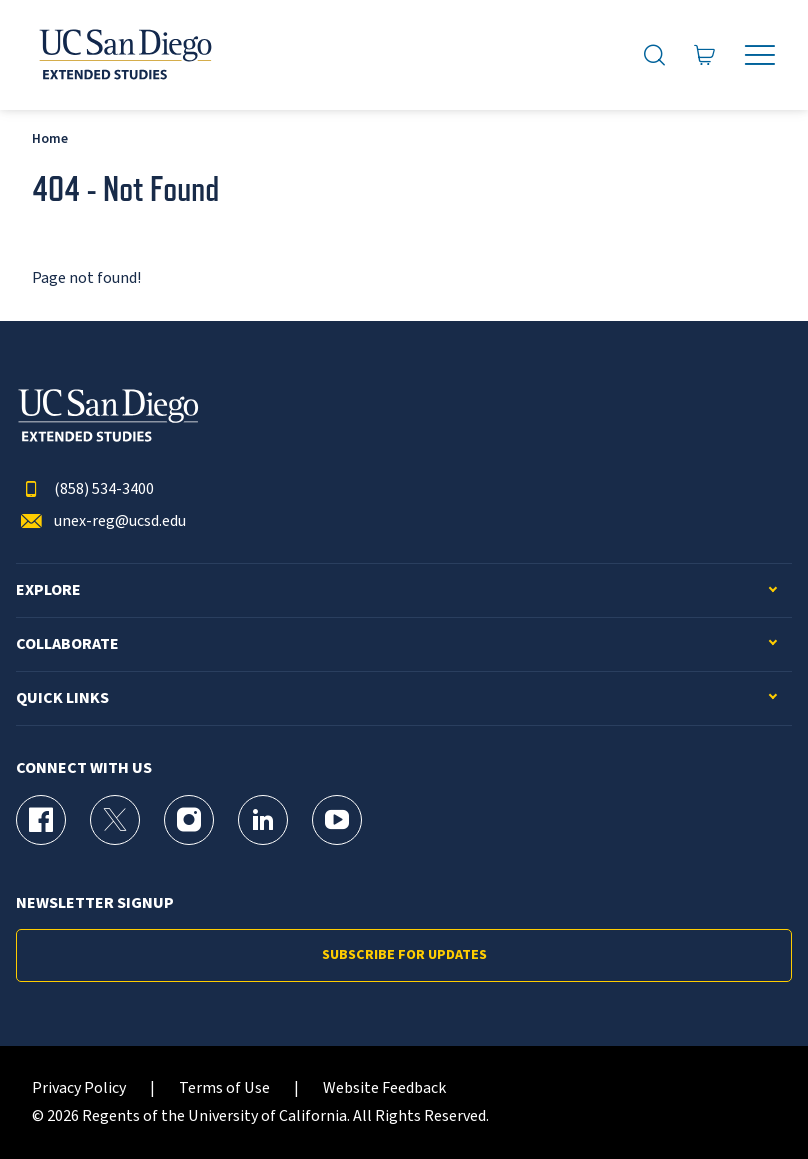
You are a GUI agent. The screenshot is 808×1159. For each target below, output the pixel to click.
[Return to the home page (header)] (124, 55)
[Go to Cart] (705, 55)
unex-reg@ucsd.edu (101, 521)
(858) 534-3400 (85, 489)
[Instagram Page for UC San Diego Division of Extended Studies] (189, 820)
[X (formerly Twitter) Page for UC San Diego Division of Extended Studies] (115, 820)
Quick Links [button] (62, 698)
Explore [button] (48, 590)
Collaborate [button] (67, 644)
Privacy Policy (79, 1088)
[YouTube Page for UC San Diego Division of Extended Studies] (337, 820)
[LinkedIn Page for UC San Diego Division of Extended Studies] (263, 820)
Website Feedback (384, 1088)
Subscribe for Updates (404, 955)
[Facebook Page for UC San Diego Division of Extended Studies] (41, 820)
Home (50, 138)
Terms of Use (224, 1088)
